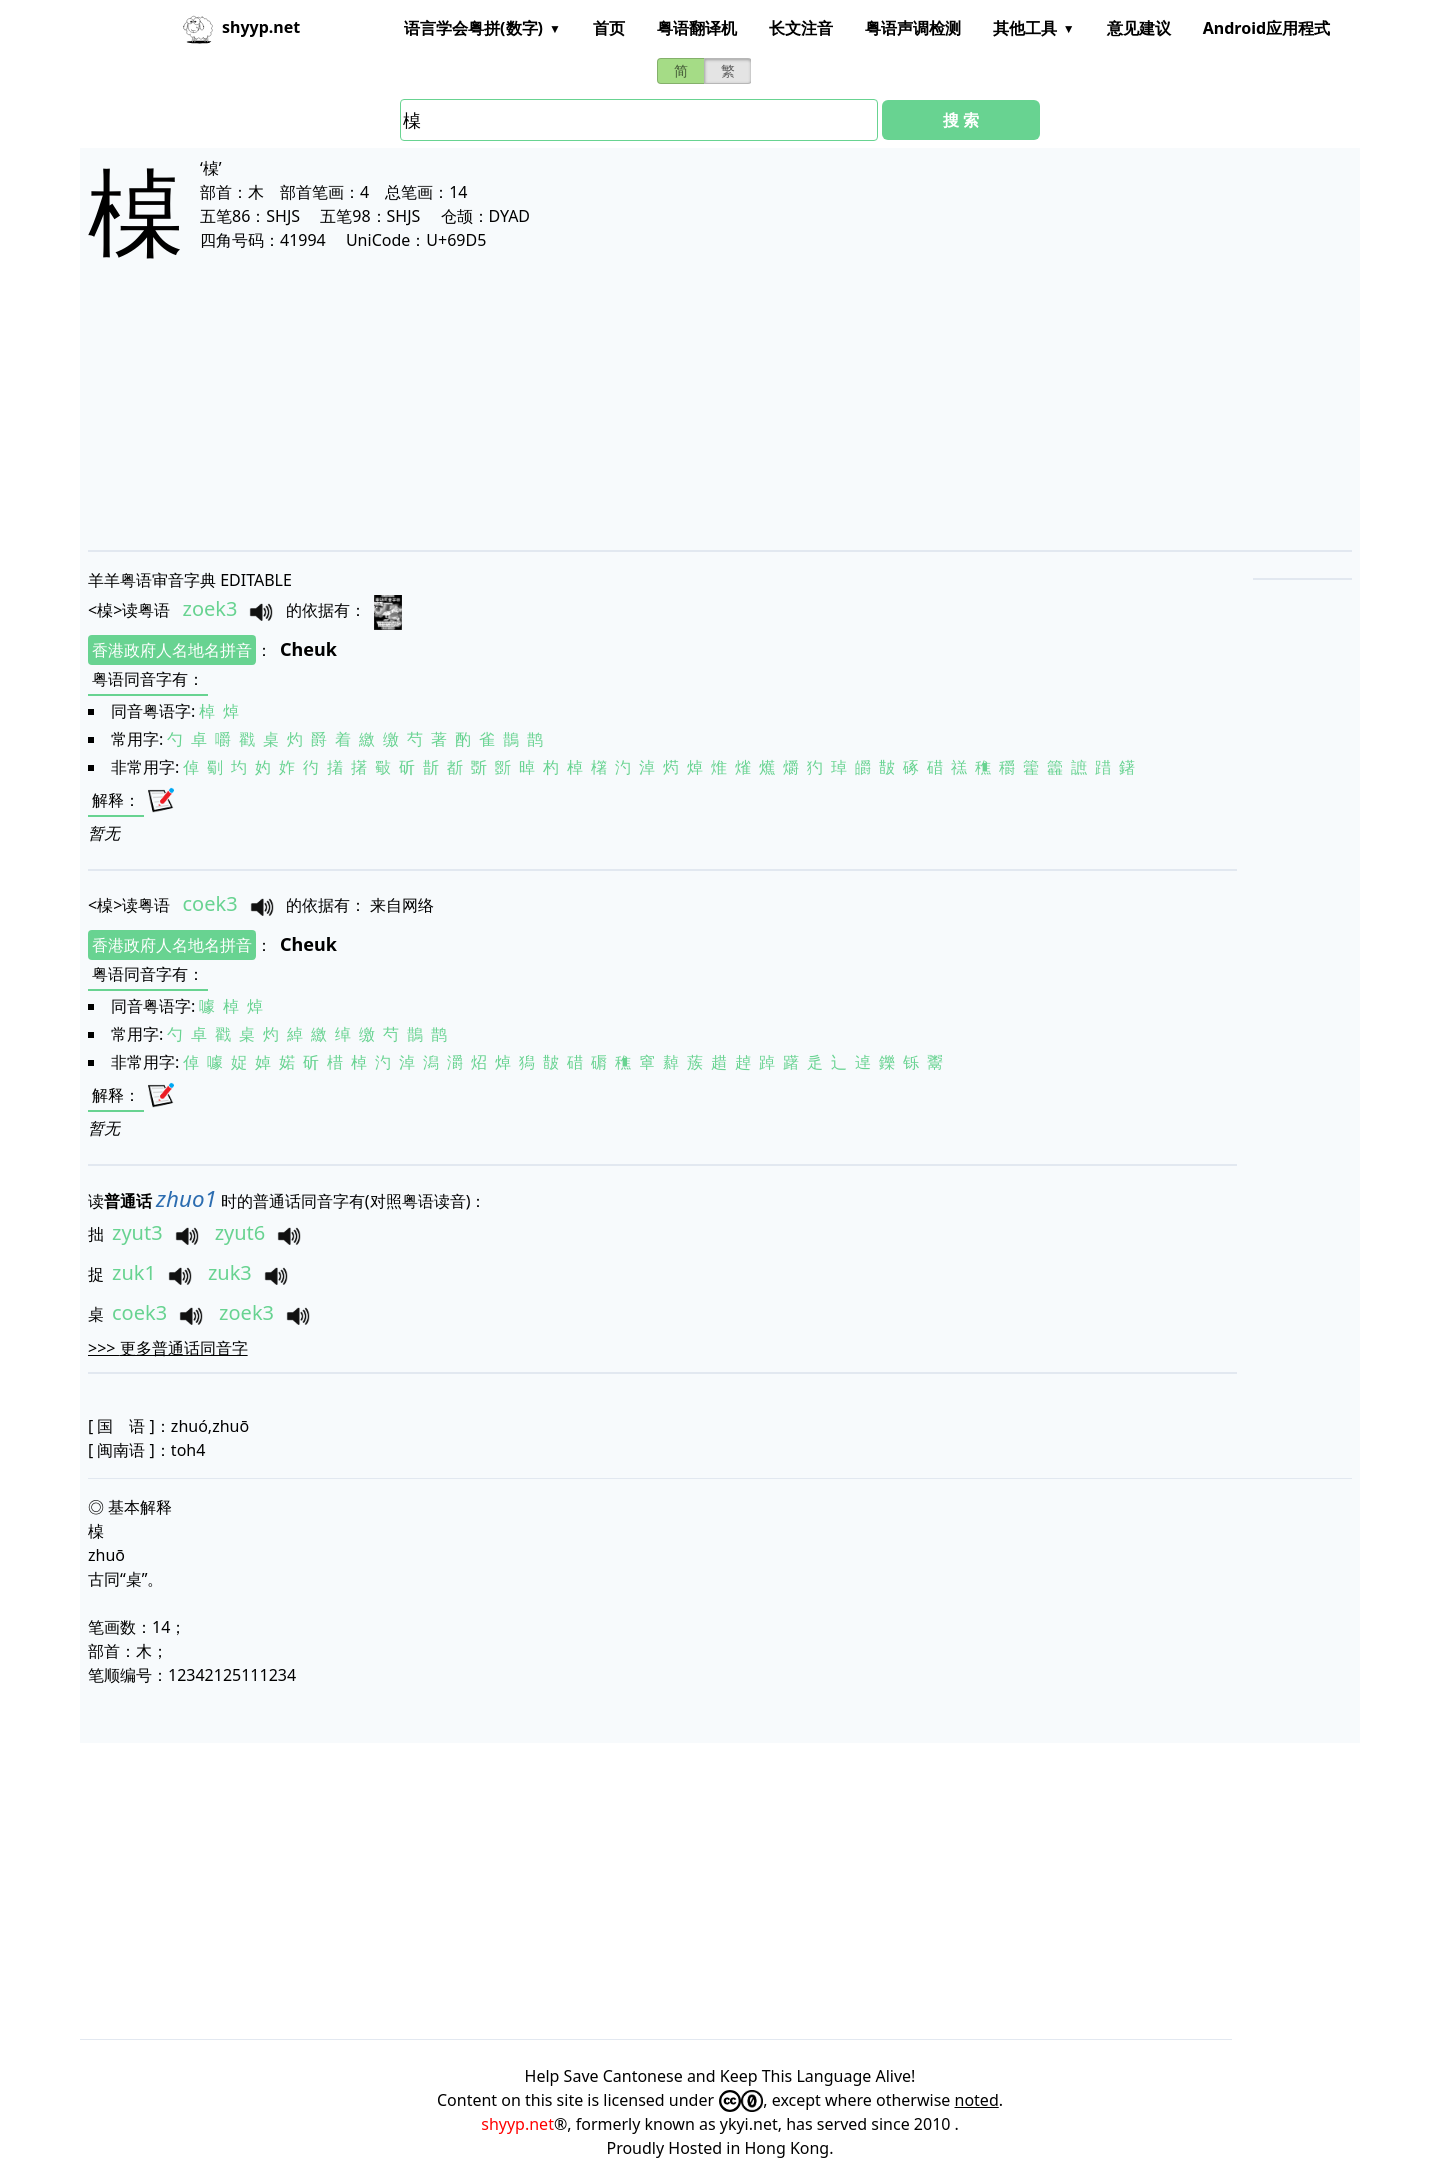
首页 (609, 28)
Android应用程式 (1266, 28)
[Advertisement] (688, 422)
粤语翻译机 (697, 28)
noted (977, 2100)
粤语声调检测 (913, 28)
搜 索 (961, 120)
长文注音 (801, 28)
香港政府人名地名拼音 (172, 650)
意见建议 (1139, 28)
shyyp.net (517, 2124)
